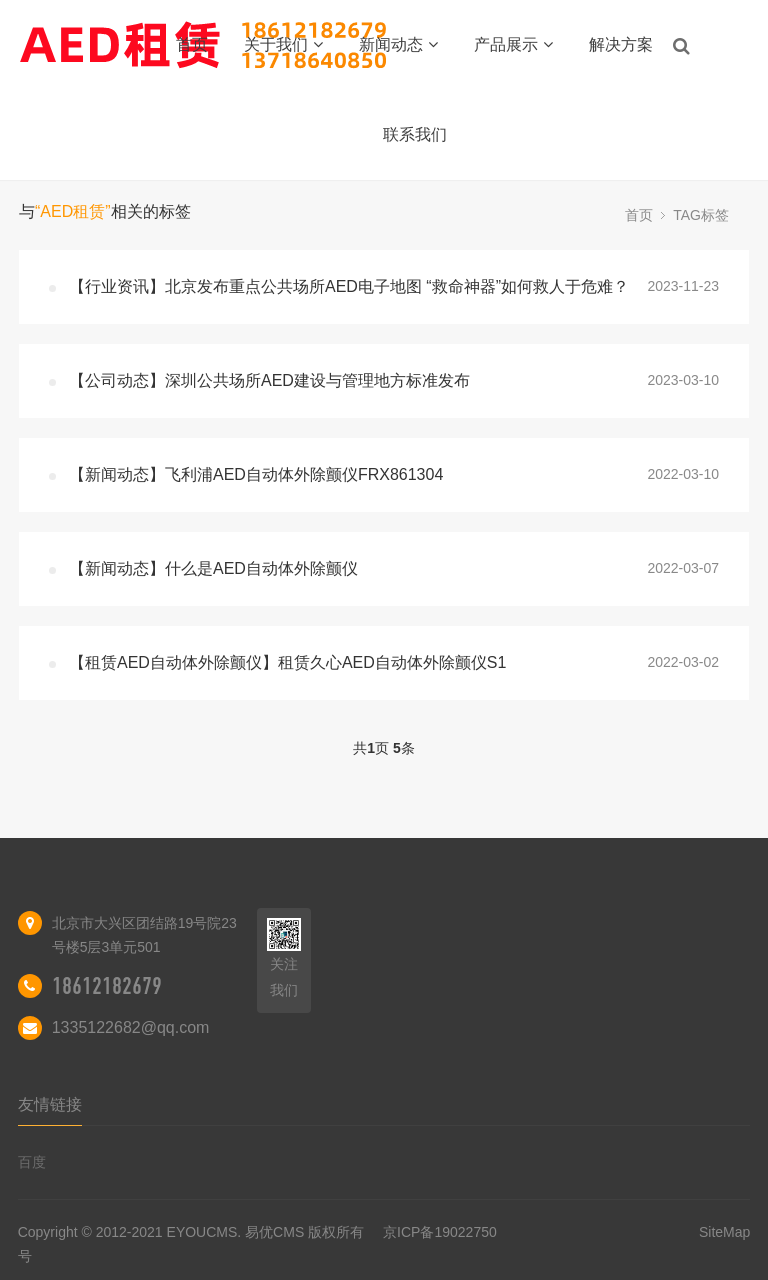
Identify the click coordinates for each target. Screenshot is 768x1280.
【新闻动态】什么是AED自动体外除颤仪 (213, 568)
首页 (192, 44)
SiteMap (724, 1232)
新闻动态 (398, 44)
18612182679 (107, 986)
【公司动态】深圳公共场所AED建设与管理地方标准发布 (269, 380)
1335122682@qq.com (131, 1027)
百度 (32, 1162)
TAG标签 (701, 215)
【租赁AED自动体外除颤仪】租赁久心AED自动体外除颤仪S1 (287, 662)
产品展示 (513, 44)
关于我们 (283, 44)
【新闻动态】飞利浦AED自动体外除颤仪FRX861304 (256, 474)
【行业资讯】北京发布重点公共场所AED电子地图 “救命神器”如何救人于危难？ (349, 286)
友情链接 (50, 1104)
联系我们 (415, 134)
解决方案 (621, 44)
